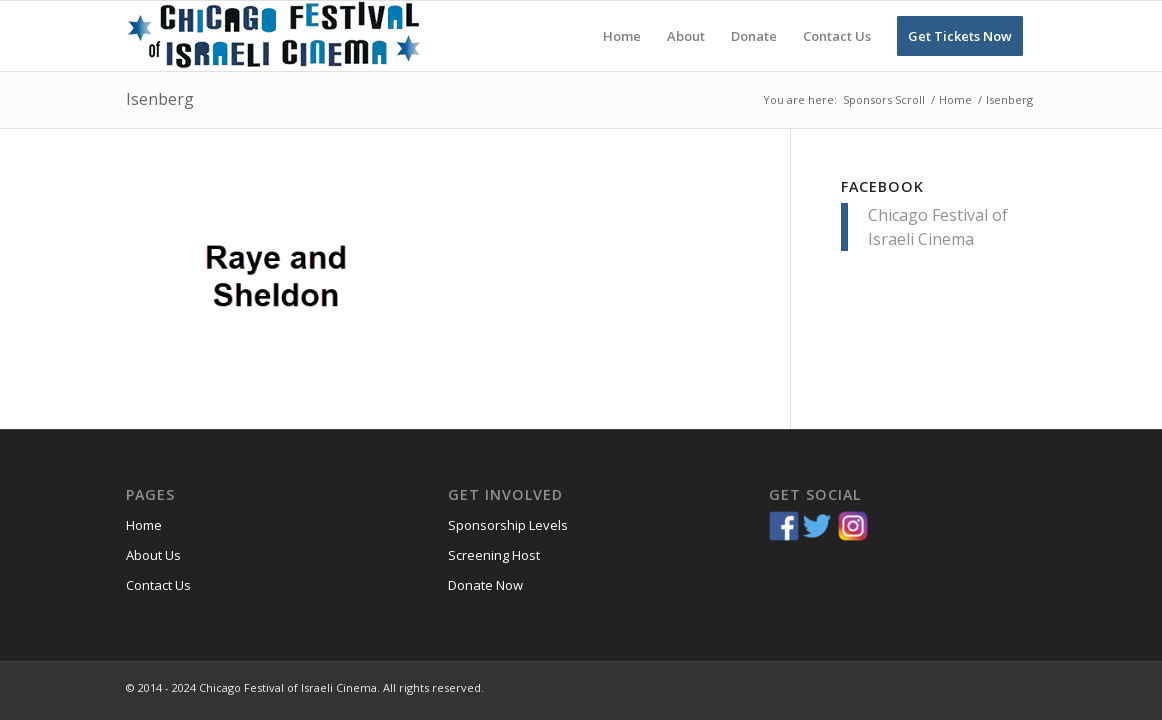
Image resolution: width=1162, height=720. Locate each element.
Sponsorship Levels (508, 525)
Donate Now (485, 585)
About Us (153, 555)
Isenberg (160, 99)
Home (144, 525)
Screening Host (494, 555)
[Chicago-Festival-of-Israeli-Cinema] (276, 36)
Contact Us (158, 585)
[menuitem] (622, 36)
